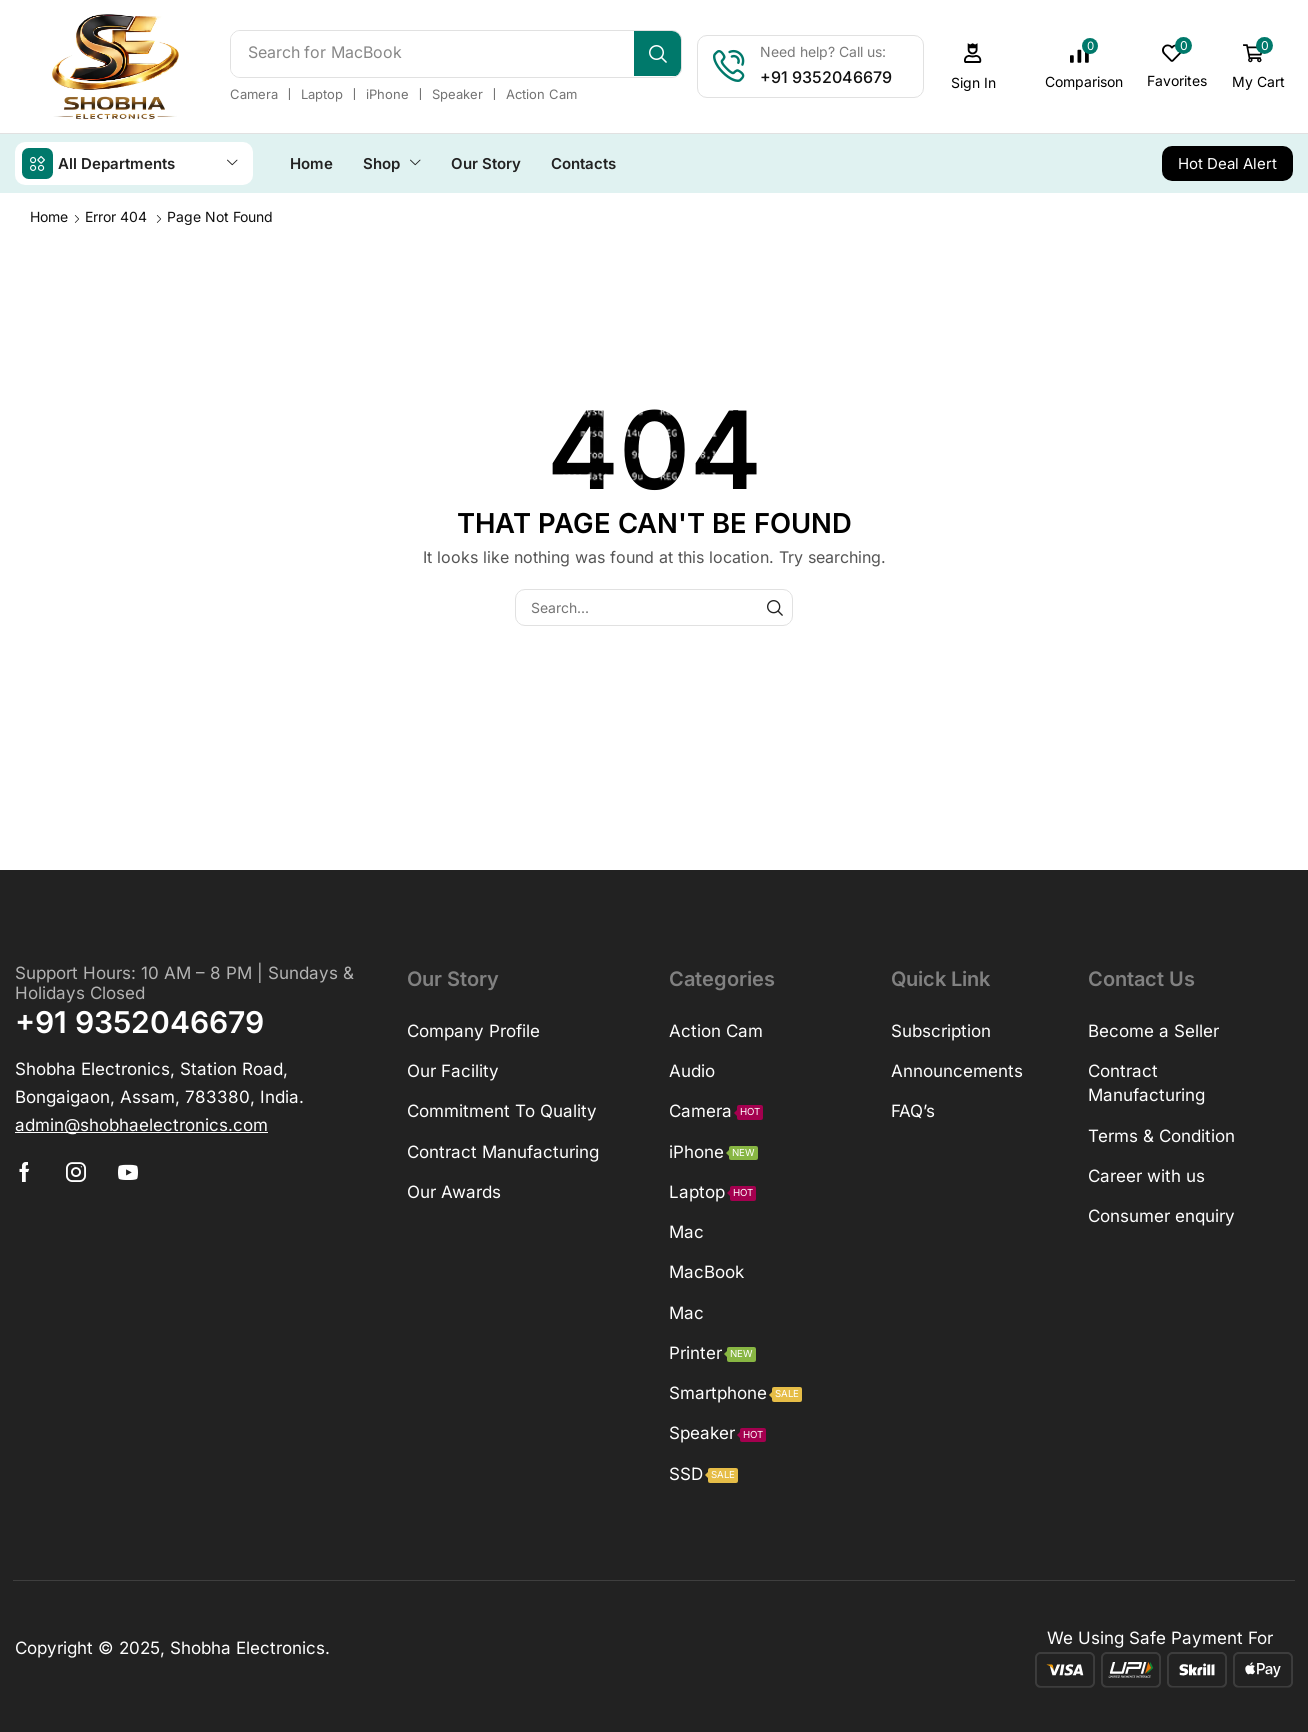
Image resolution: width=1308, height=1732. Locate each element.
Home (49, 215)
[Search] (657, 54)
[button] (973, 66)
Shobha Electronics (247, 1647)
